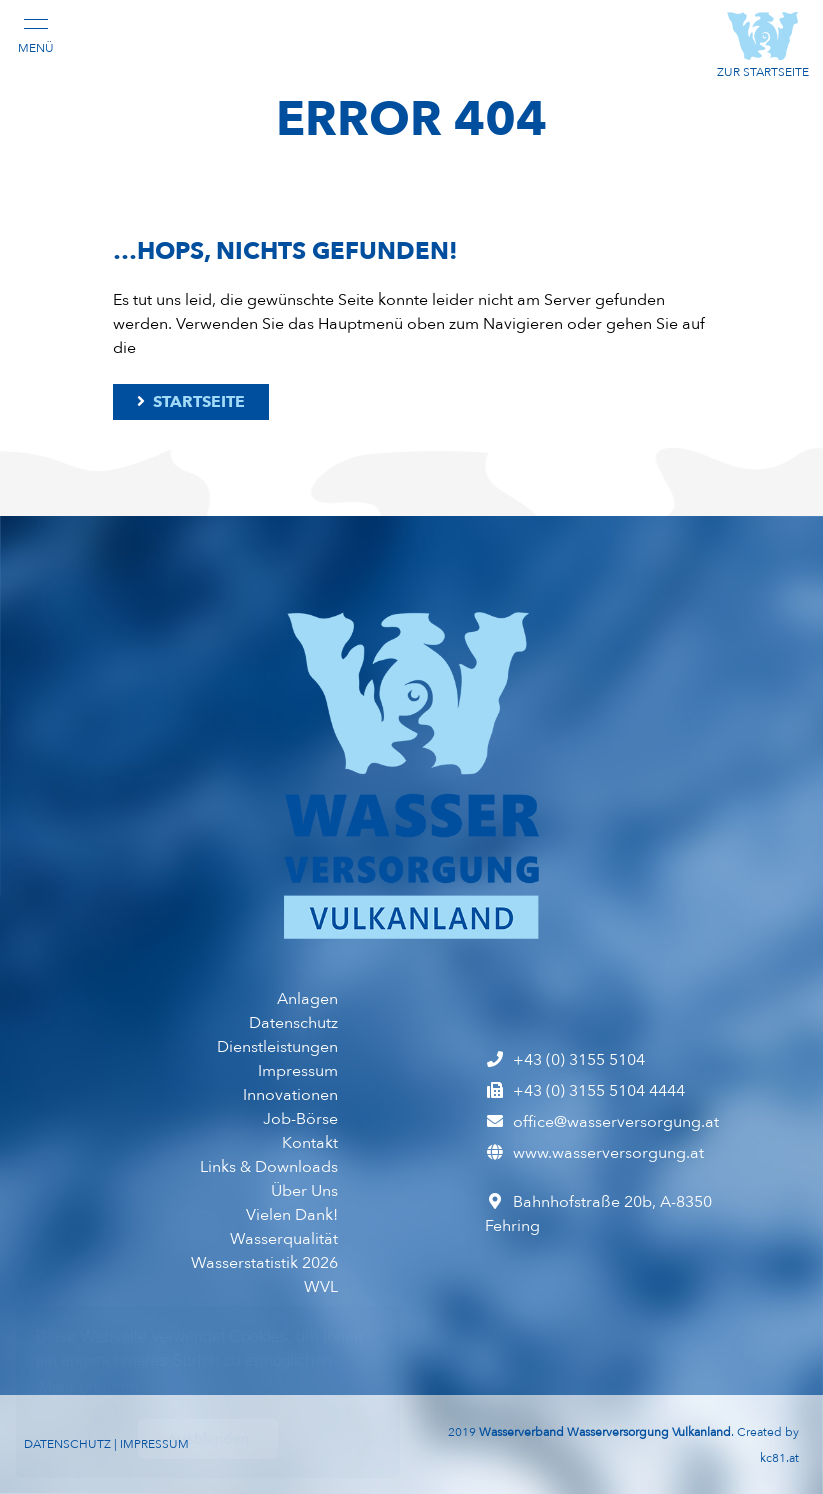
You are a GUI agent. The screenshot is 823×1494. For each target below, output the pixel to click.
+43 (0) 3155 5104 (565, 1060)
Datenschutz (293, 1023)
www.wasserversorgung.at (594, 1153)
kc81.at (779, 1458)
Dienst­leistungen (277, 1047)
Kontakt (310, 1143)
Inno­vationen (290, 1095)
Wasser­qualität (284, 1239)
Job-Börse (300, 1119)
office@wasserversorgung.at (602, 1122)
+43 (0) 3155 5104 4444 (585, 1091)
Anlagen (307, 999)
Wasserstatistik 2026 (264, 1263)
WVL (321, 1287)
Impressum (298, 1071)
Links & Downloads (269, 1167)
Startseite (190, 402)
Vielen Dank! (292, 1215)
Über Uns (304, 1191)
